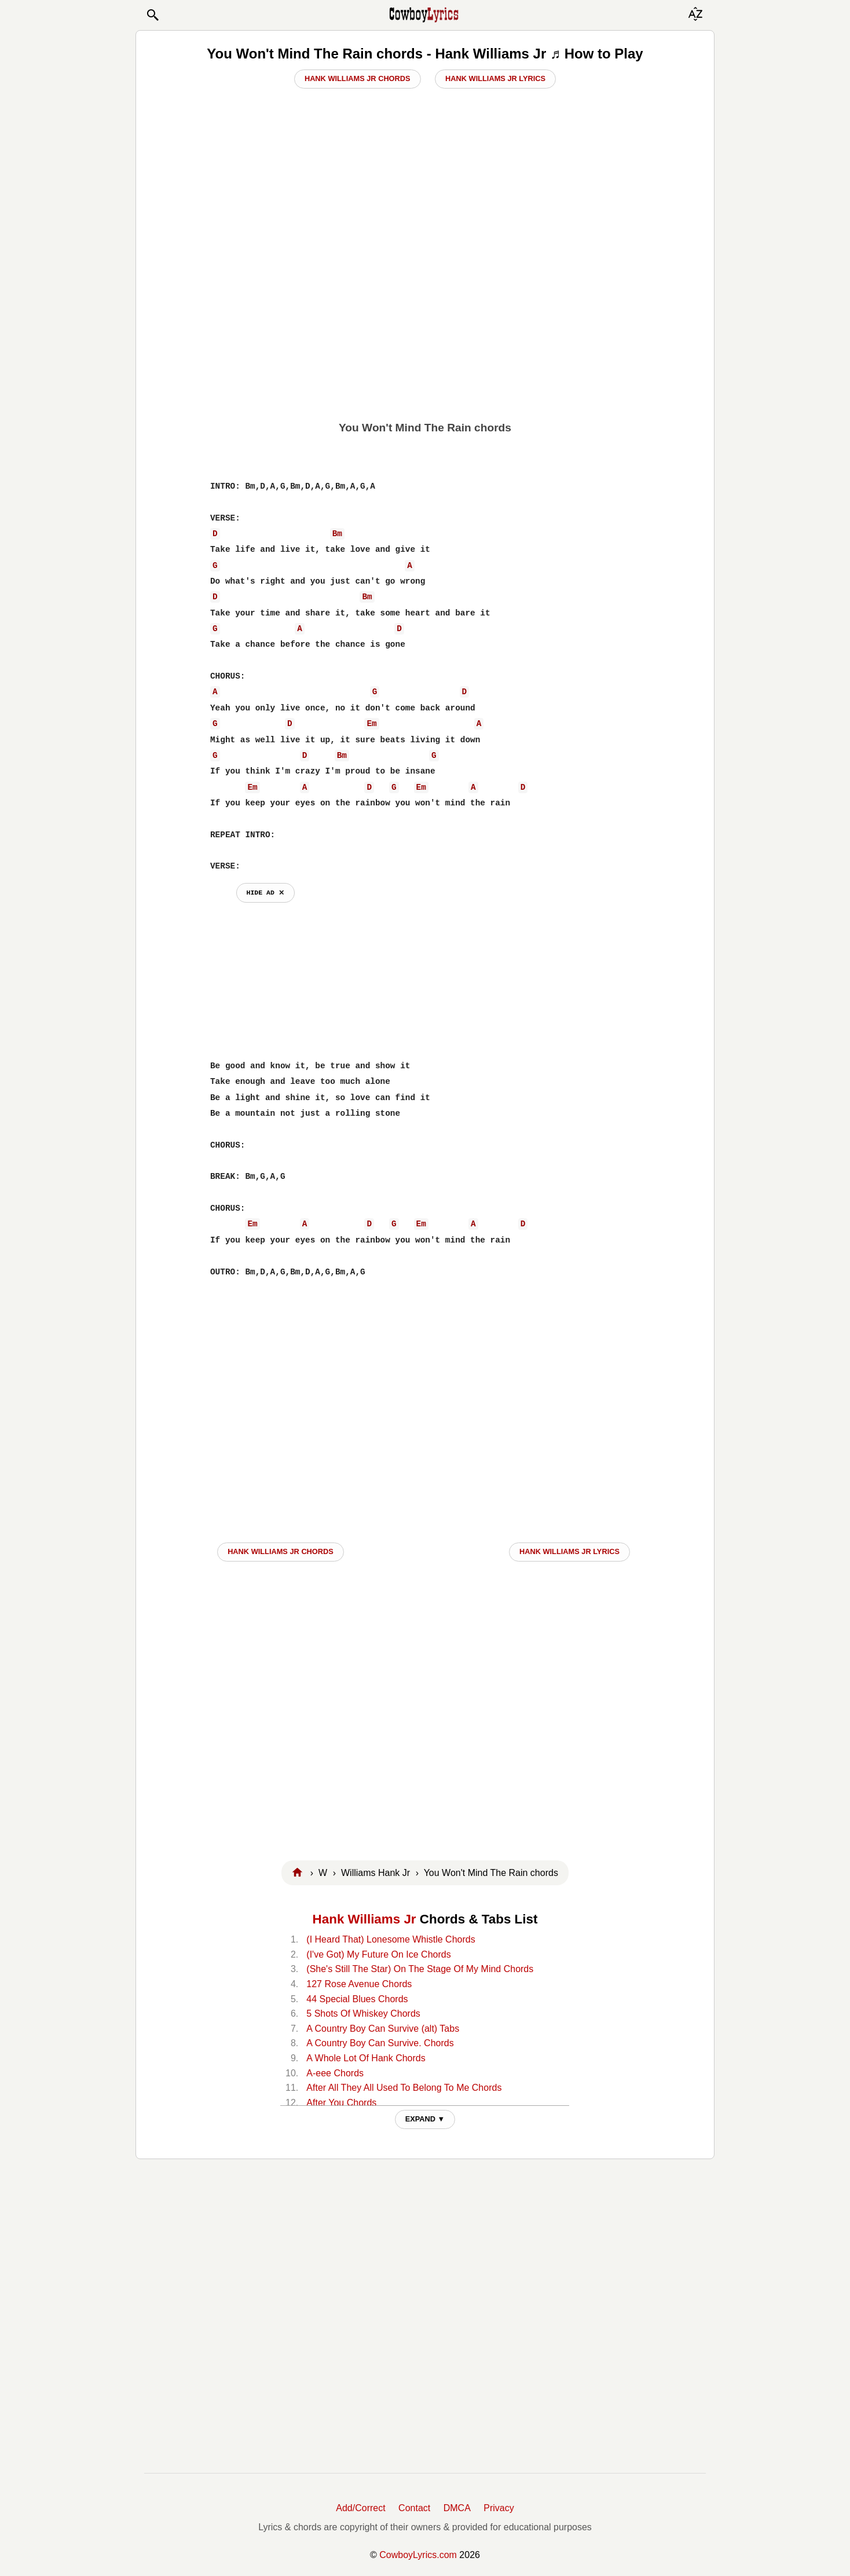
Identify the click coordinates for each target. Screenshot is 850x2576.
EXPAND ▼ (425, 2119)
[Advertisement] (425, 325)
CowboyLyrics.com (418, 2555)
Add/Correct (360, 2508)
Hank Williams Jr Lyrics (495, 78)
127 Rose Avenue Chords (359, 1984)
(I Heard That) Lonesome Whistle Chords (390, 1939)
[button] (152, 15)
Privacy (498, 2508)
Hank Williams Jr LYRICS (569, 1551)
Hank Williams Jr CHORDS (281, 1551)
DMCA (457, 2508)
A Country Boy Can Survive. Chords (379, 2043)
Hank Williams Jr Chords (358, 78)
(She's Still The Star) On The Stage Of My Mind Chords (419, 1969)
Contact (414, 2508)
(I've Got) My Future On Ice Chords (378, 1954)
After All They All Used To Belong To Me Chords (403, 2088)
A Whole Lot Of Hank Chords (365, 2058)
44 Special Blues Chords (357, 1999)
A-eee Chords (335, 2073)
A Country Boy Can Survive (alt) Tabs (382, 2028)
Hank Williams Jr (364, 1919)
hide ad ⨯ (265, 892)
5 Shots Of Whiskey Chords (363, 2013)
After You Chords (341, 2103)
